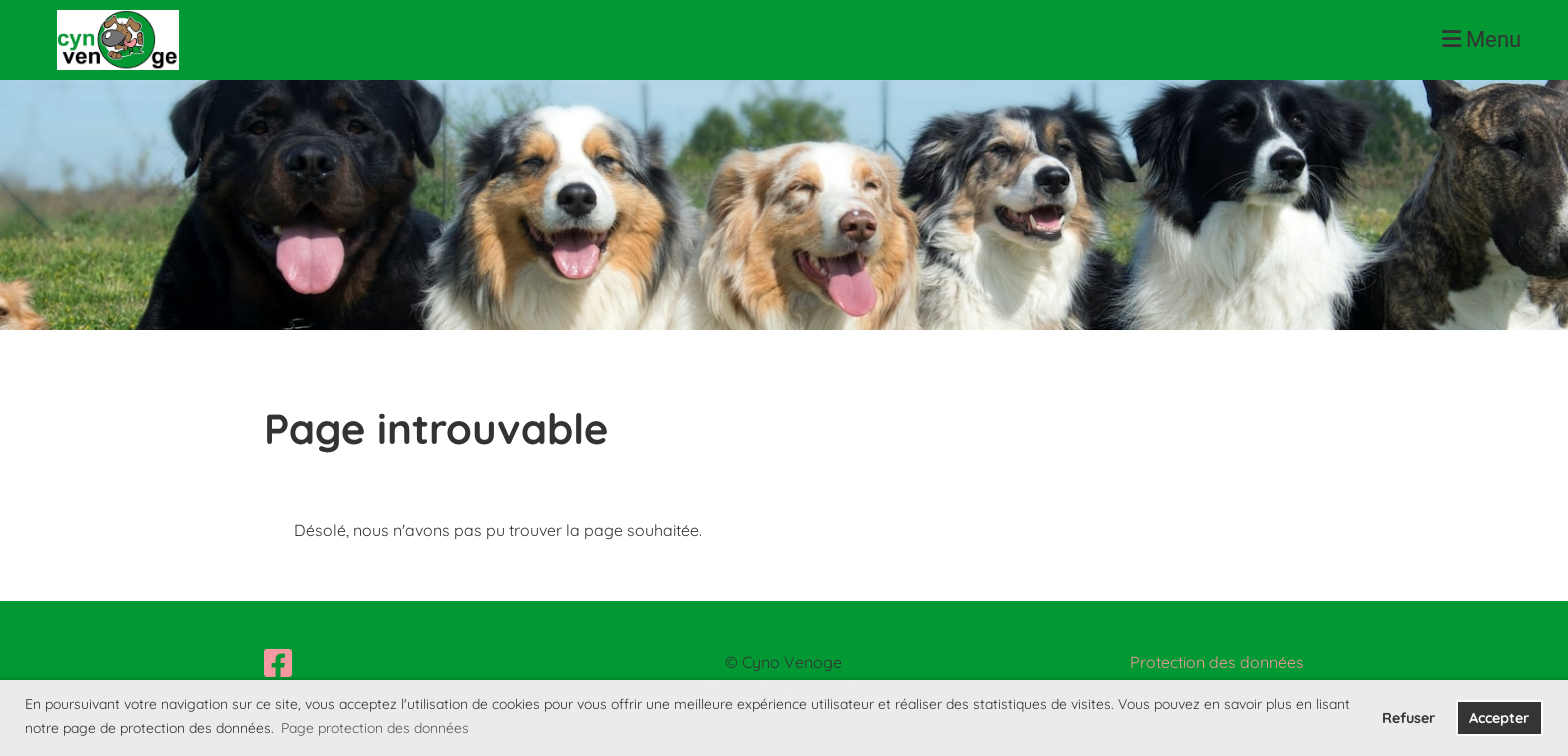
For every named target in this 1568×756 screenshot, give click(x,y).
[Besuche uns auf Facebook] (278, 663)
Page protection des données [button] (375, 728)
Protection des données (1217, 662)
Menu (1481, 39)
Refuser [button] (1408, 718)
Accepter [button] (1499, 718)
